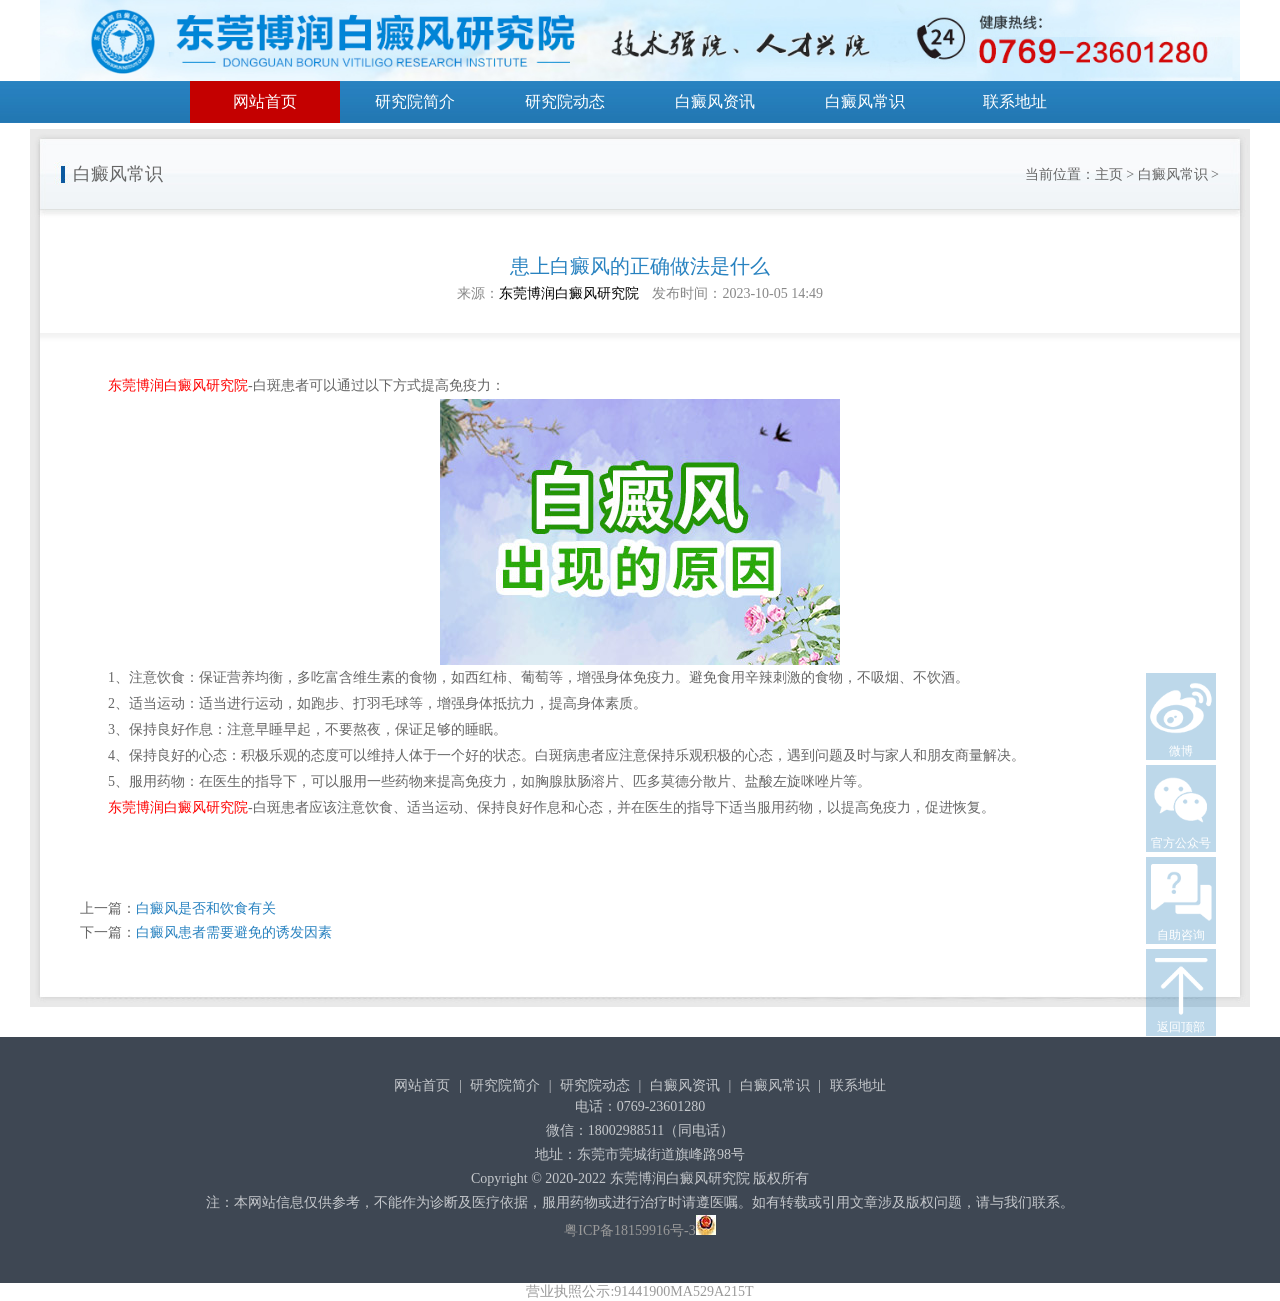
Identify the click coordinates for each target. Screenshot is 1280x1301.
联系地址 (1015, 101)
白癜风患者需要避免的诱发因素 (234, 932)
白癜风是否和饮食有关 (206, 908)
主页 (1109, 174)
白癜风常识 (865, 101)
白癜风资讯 (715, 101)
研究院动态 (565, 101)
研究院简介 (415, 101)
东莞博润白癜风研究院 (569, 293)
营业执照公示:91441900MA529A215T (639, 1291)
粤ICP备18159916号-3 (629, 1230)
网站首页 (265, 101)
